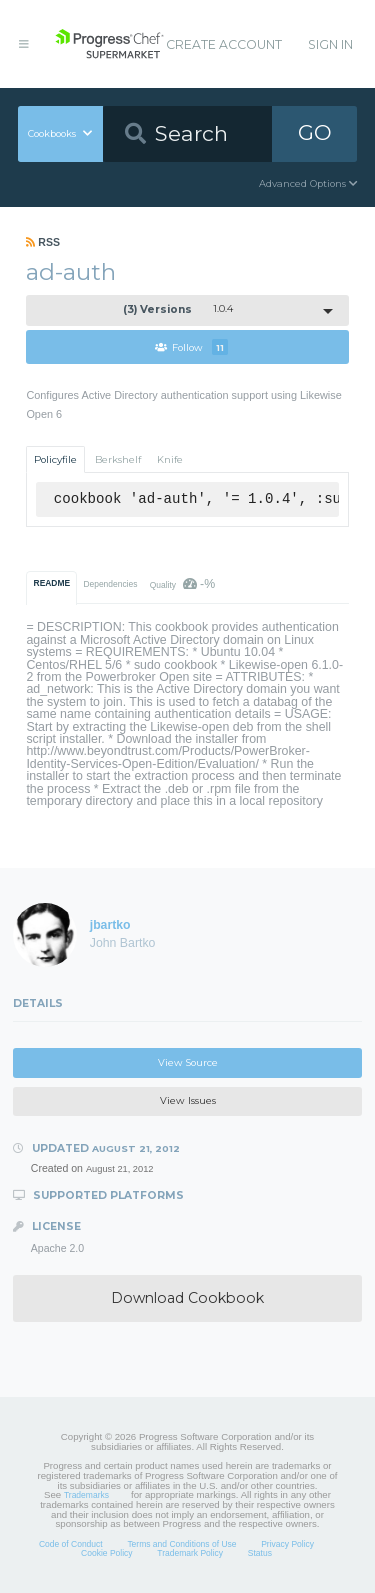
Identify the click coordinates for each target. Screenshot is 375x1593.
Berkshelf (118, 459)
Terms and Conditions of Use (181, 1544)
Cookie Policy (107, 1553)
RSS (43, 242)
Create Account (224, 44)
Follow (191, 347)
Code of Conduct (71, 1544)
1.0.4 (178, 309)
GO (315, 132)
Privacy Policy (287, 1544)
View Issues (188, 1100)
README (52, 583)
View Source (188, 1062)
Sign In (330, 44)
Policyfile (55, 459)
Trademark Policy (190, 1553)
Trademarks (86, 1495)
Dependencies (110, 584)
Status (260, 1553)
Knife (170, 459)
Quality (182, 584)
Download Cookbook (187, 1298)
